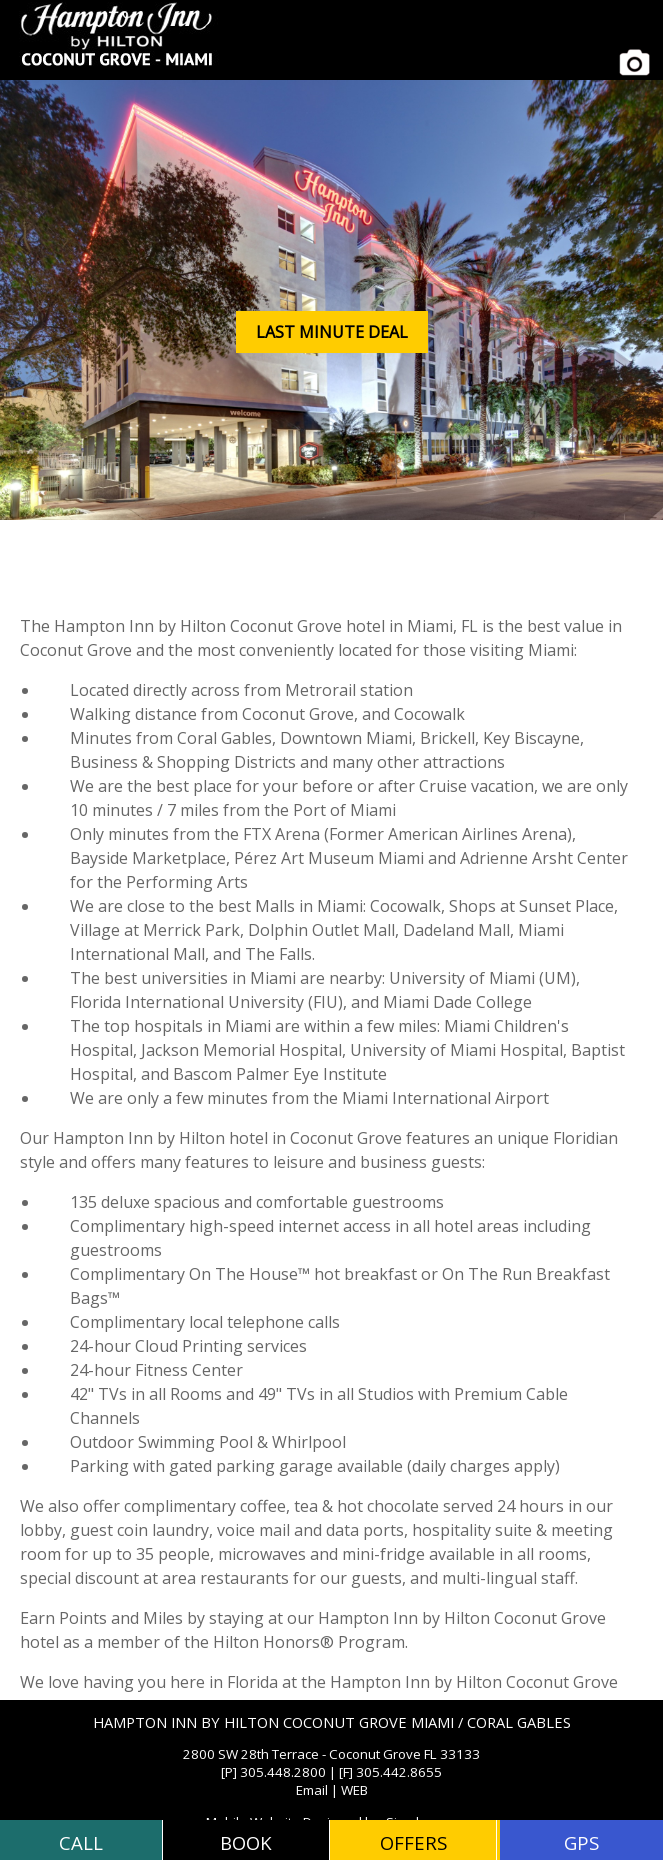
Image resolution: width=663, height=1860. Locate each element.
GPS (581, 1842)
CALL (81, 1842)
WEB (354, 1790)
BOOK (246, 1842)
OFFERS (413, 1842)
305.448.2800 (283, 1772)
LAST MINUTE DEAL (332, 332)
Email (312, 1790)
